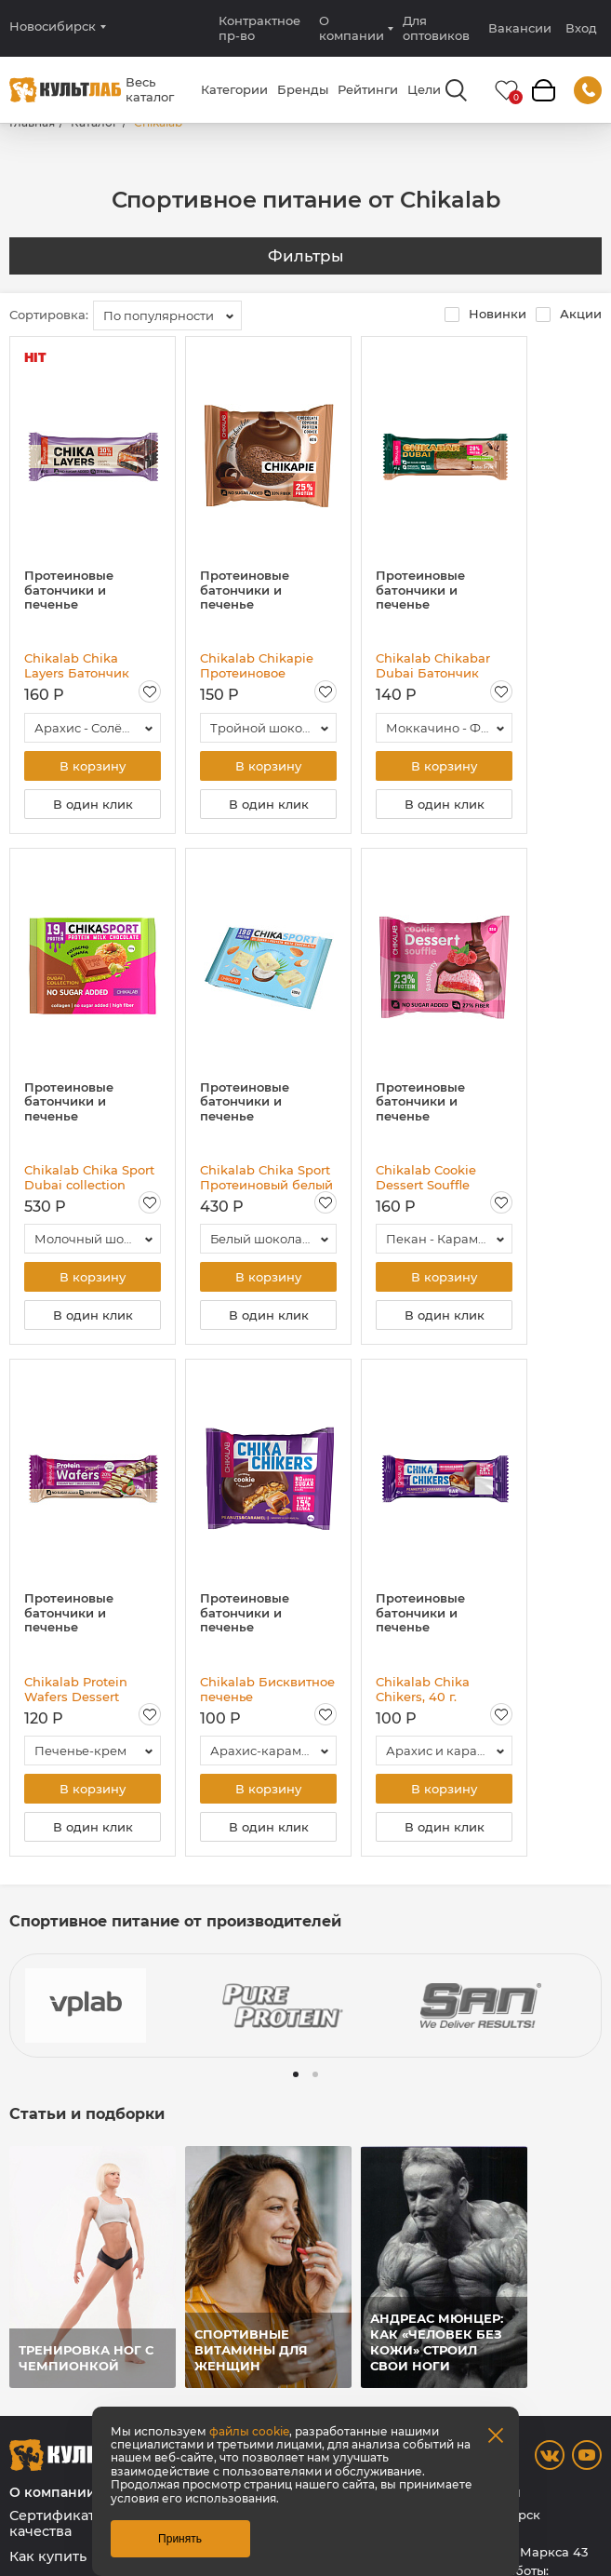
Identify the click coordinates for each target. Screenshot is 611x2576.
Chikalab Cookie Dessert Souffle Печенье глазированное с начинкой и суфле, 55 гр (443, 1177)
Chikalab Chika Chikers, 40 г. (423, 1689)
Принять (180, 2538)
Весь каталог (150, 89)
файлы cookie (249, 2431)
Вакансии (519, 27)
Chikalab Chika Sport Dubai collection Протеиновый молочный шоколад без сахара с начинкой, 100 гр (89, 1177)
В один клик (93, 804)
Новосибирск (52, 27)
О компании (351, 28)
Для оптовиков (436, 28)
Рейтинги (368, 89)
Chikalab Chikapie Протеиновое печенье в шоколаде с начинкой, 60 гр (266, 665)
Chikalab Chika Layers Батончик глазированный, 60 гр (85, 665)
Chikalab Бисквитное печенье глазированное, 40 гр (267, 1689)
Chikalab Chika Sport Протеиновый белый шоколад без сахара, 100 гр (266, 1177)
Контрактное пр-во (259, 28)
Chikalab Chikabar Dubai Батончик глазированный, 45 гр (437, 665)
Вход (581, 28)
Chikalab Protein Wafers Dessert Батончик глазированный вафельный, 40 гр (80, 1689)
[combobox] (167, 315)
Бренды (302, 89)
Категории (234, 89)
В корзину (93, 765)
